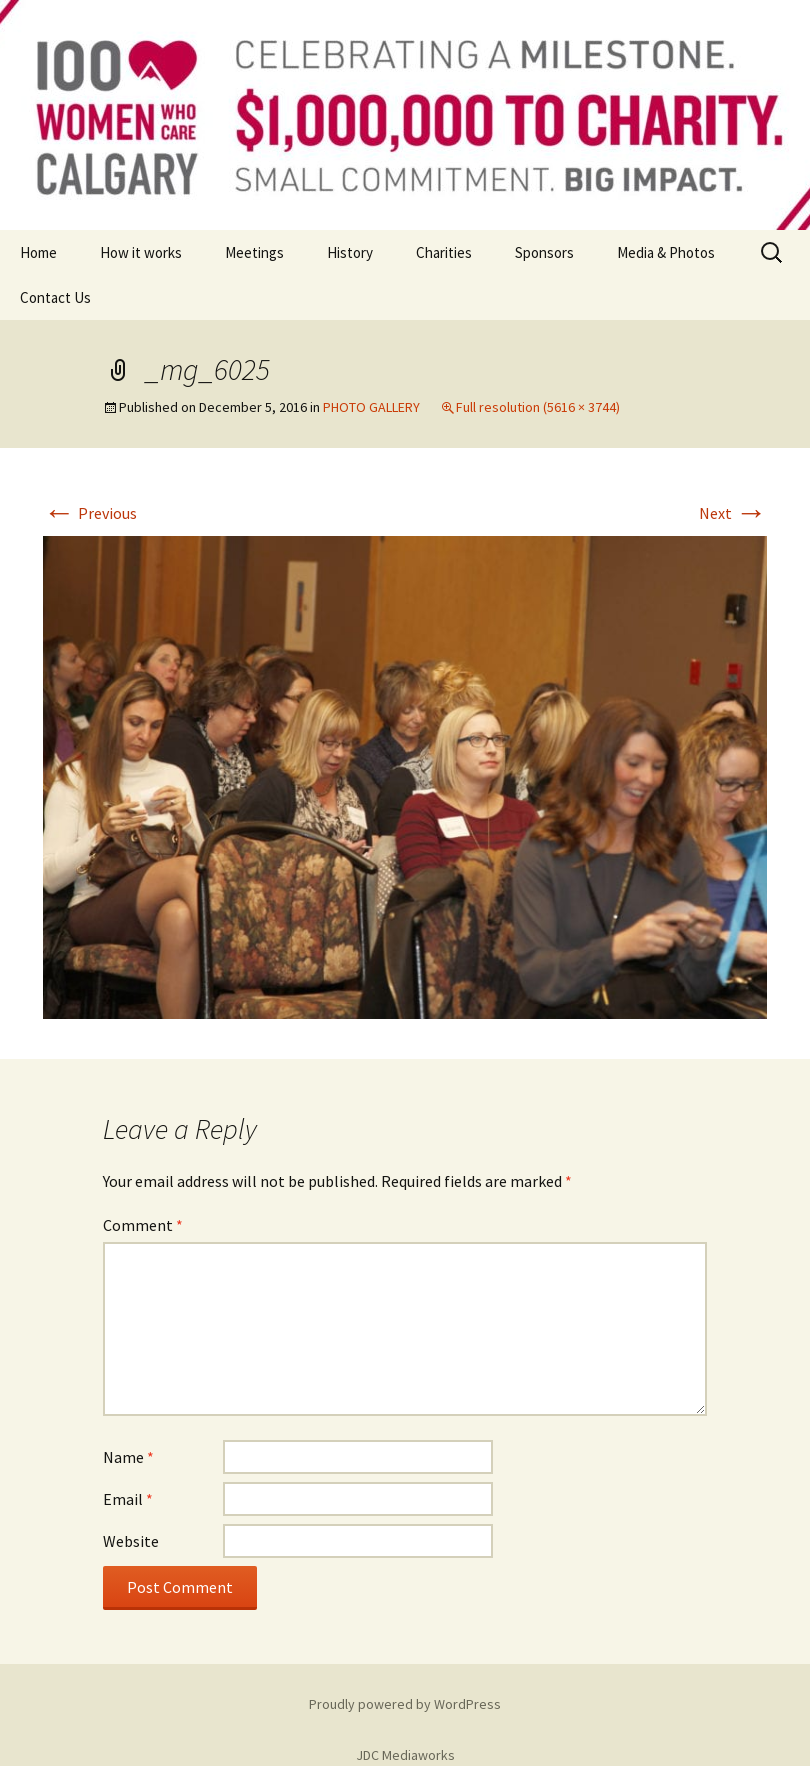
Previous (90, 513)
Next (733, 513)
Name (128, 1457)
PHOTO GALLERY (371, 407)
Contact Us (55, 297)
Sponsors (544, 252)
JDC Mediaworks (405, 1755)
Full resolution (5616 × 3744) (538, 407)
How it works (141, 252)
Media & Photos (666, 252)
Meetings (254, 252)
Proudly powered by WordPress (405, 1704)
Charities (444, 252)
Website (131, 1541)
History (350, 252)
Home (38, 252)
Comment (143, 1225)
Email (128, 1499)
